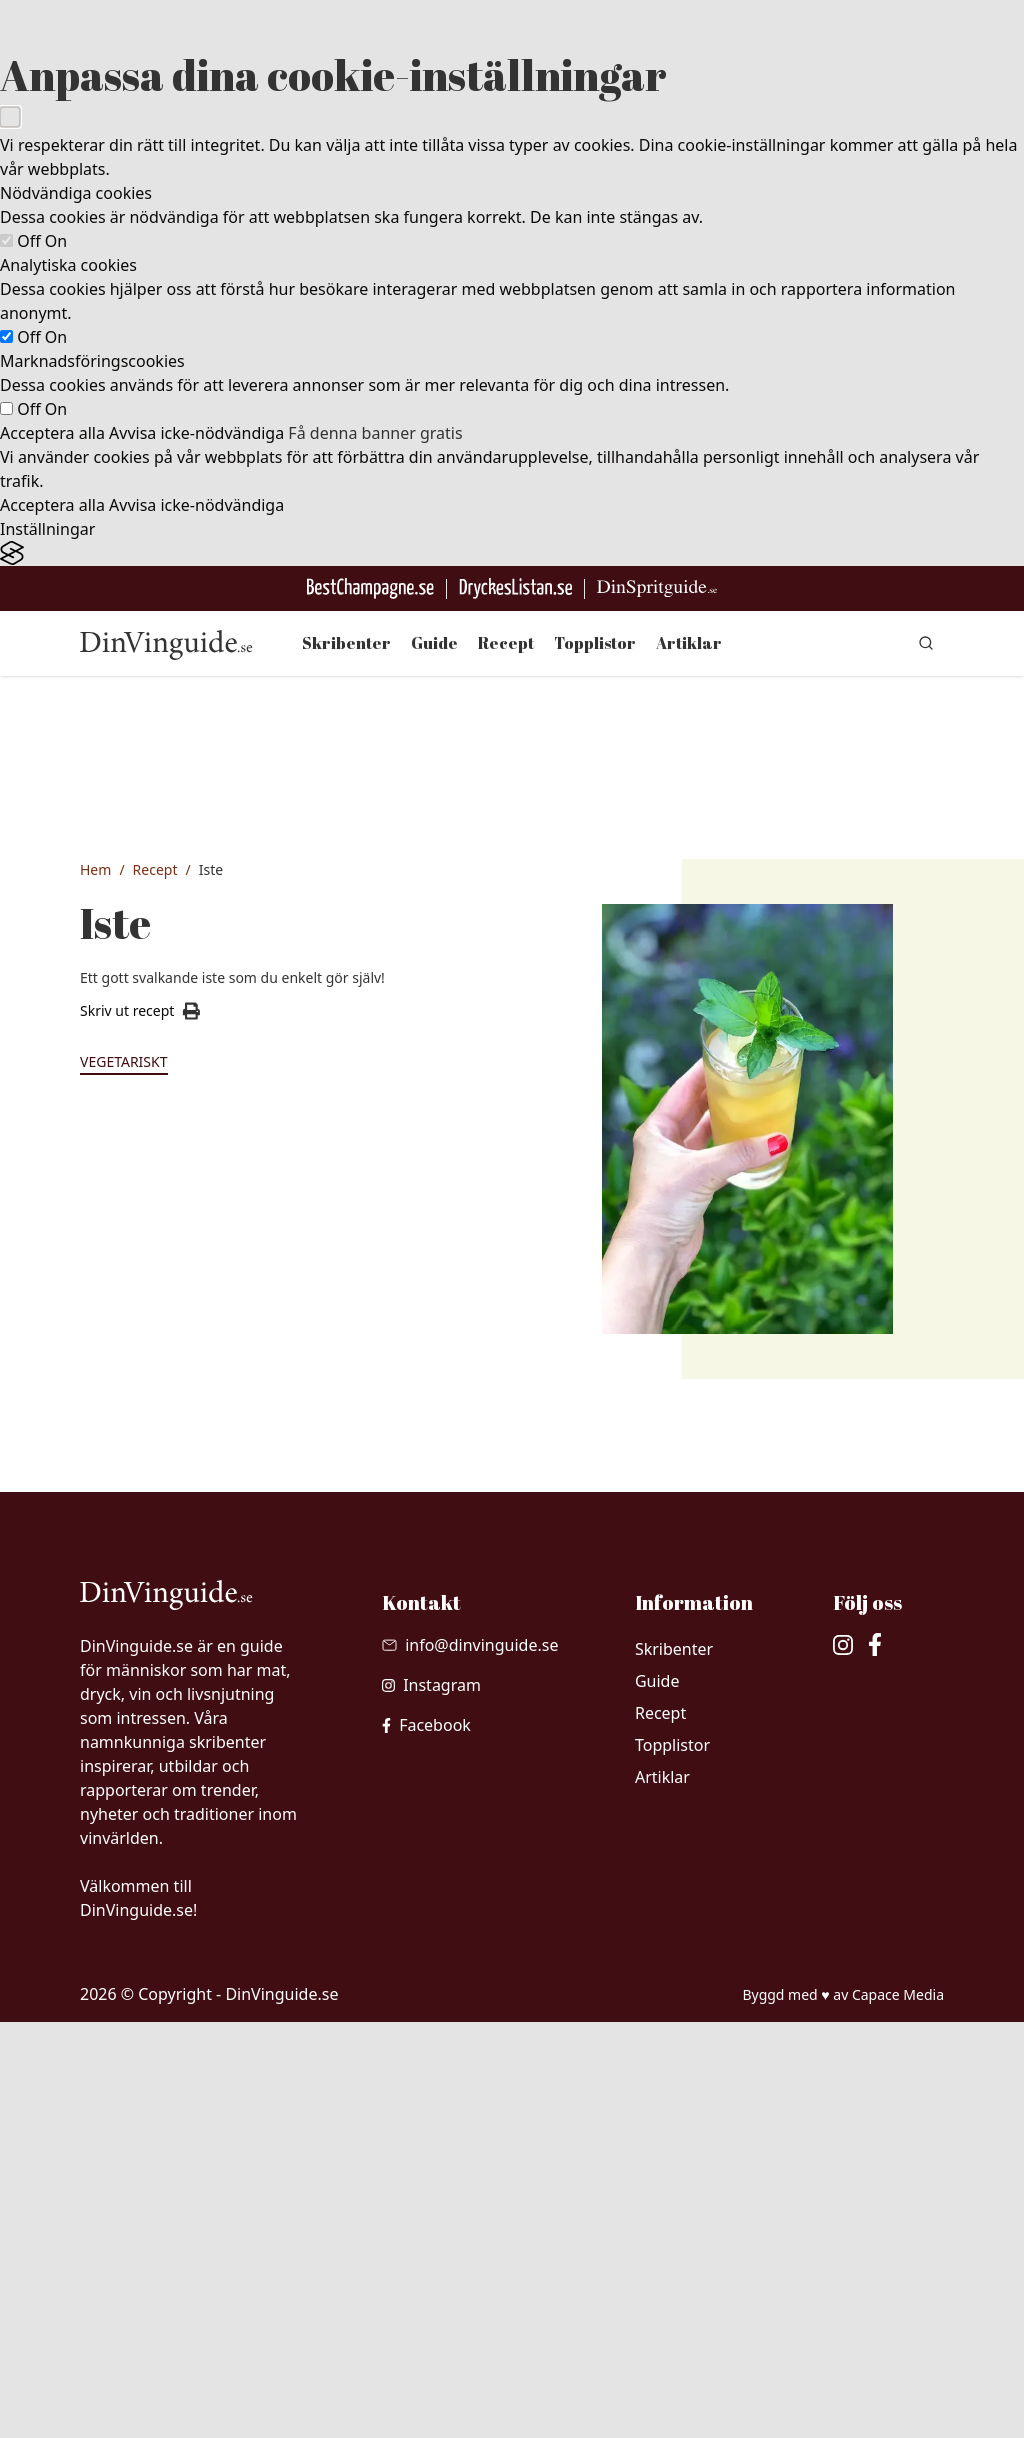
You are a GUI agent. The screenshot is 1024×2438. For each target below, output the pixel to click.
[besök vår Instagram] (431, 2101)
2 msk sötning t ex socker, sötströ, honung (202, 1742)
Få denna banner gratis (375, 433)
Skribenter (346, 643)
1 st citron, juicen (181, 1790)
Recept (506, 643)
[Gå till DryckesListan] (515, 588)
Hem (95, 869)
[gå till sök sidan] (926, 643)
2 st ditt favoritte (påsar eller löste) (202, 1647)
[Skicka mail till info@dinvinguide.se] (470, 2061)
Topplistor (595, 643)
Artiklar (689, 643)
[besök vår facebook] (426, 2141)
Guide (434, 643)
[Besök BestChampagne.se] (370, 588)
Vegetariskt (124, 1061)
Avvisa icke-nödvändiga (196, 433)
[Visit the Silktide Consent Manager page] (512, 553)
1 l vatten (156, 1695)
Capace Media (898, 2410)
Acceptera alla (52, 433)
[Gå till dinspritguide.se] (657, 588)
